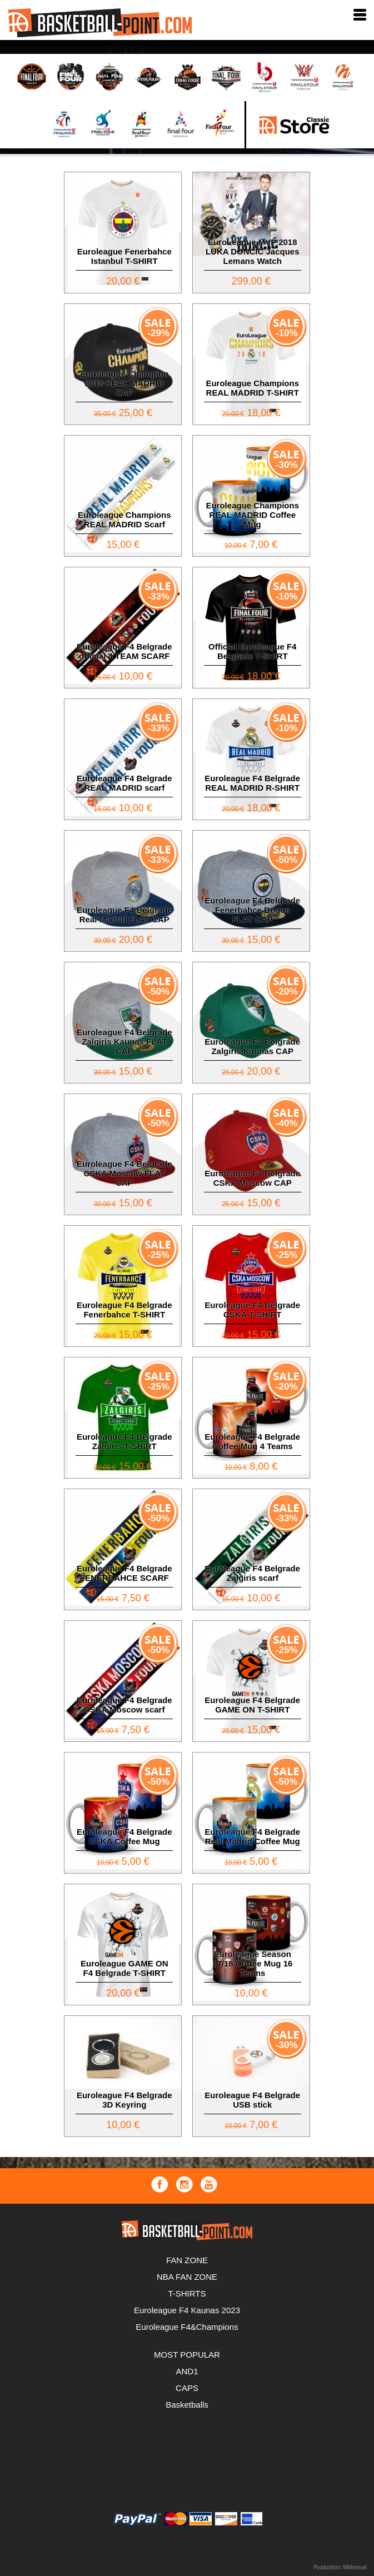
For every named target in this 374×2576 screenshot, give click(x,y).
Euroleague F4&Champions (187, 2327)
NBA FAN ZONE (187, 2277)
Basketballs (187, 2404)
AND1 (187, 2371)
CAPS (187, 2388)
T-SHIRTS (187, 2293)
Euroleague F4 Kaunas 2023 (187, 2310)
